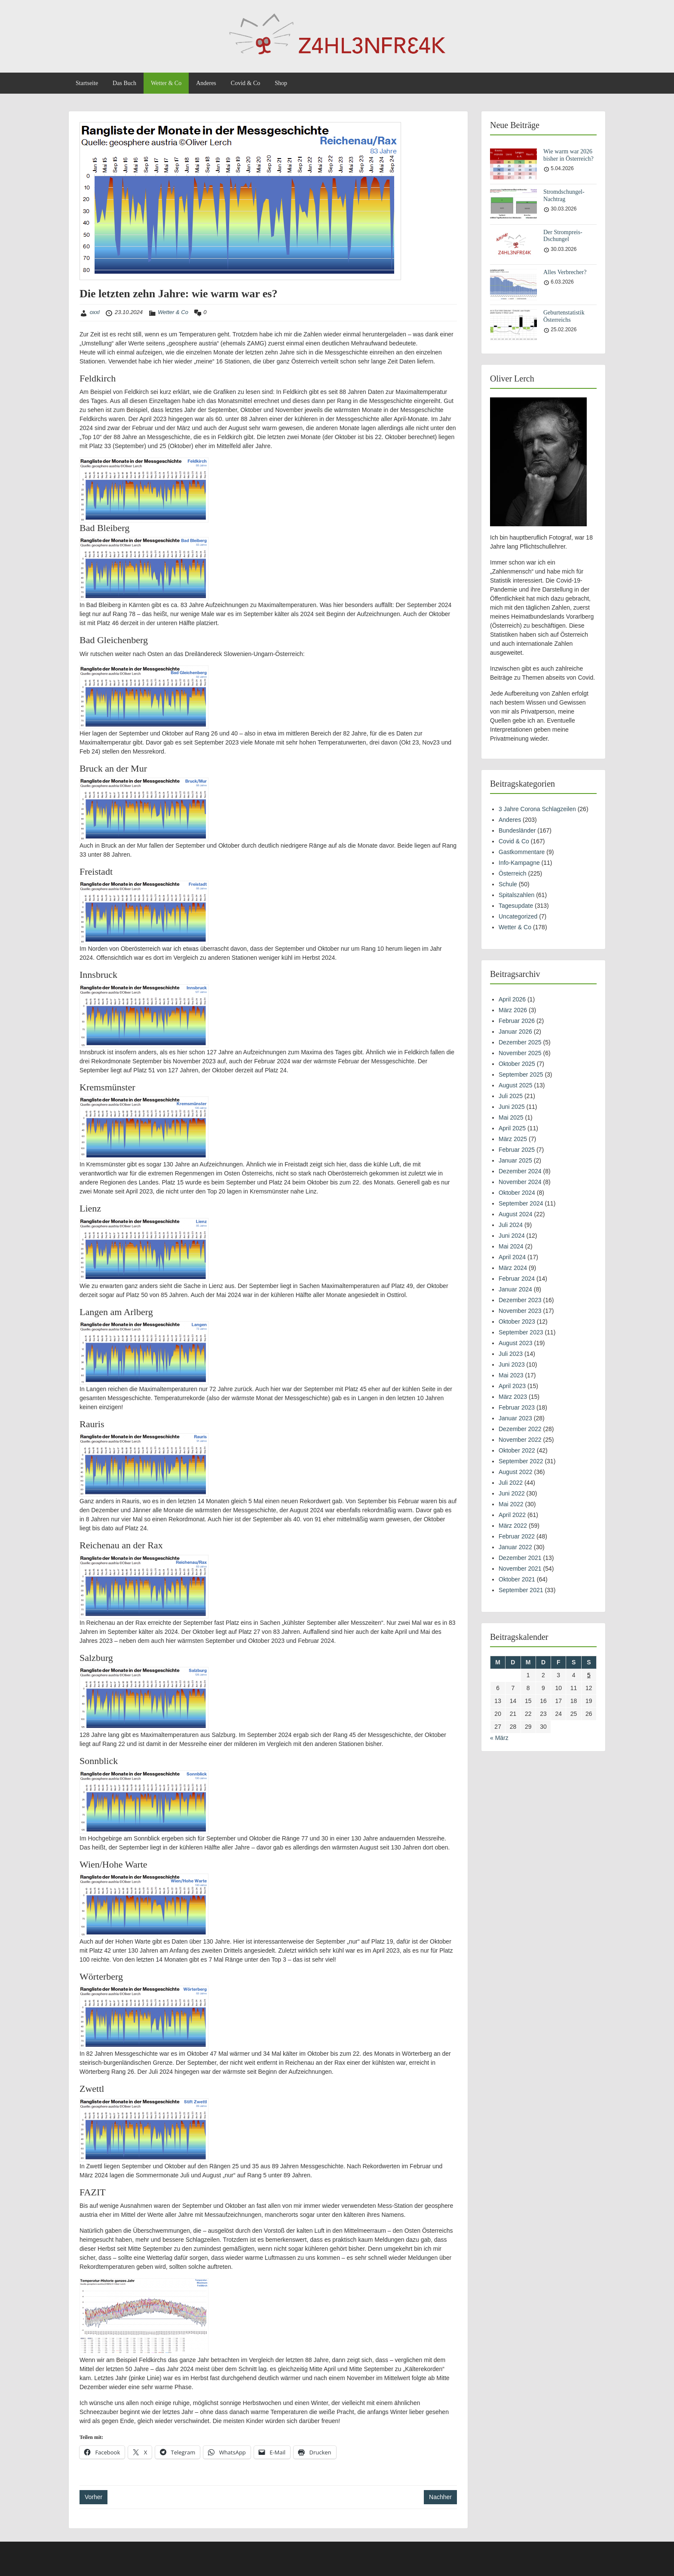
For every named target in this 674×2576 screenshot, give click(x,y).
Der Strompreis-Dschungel (562, 236)
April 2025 (512, 1128)
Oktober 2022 (517, 1450)
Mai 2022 (511, 1504)
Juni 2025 (512, 1106)
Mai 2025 (511, 1117)
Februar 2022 (517, 1536)
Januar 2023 (515, 1418)
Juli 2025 (511, 1096)
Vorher (93, 2497)
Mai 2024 (511, 1246)
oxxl (95, 312)
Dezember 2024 (520, 1171)
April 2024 (512, 1257)
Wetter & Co (166, 83)
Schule (508, 884)
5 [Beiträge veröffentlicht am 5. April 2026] (589, 1675)
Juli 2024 (511, 1224)
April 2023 (512, 1386)
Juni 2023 (512, 1364)
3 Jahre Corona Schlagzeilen (537, 809)
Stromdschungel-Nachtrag (564, 195)
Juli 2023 (511, 1353)
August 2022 (516, 1471)
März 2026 (513, 1010)
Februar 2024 (517, 1278)
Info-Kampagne (519, 862)
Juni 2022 (512, 1493)
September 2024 (521, 1203)
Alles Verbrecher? (564, 272)
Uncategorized (518, 916)
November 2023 (520, 1310)
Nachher (440, 2497)
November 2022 (520, 1439)
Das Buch (124, 83)
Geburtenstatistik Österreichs (564, 316)
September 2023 (521, 1332)
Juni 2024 (512, 1235)
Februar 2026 (517, 1020)
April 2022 (512, 1514)
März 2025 (513, 1138)
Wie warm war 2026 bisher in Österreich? (568, 155)
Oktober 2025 (517, 1063)
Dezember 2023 (520, 1300)
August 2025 (516, 1085)
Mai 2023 (511, 1375)
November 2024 (520, 1181)
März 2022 (513, 1525)
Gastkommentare (522, 851)
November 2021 (520, 1568)
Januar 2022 (515, 1547)
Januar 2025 (515, 1160)
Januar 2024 (515, 1289)
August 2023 (516, 1343)
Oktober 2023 (517, 1321)
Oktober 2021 (517, 1579)
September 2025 (521, 1074)
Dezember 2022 (520, 1428)
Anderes (206, 83)
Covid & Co (245, 83)
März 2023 (513, 1396)
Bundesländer (517, 830)
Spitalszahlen (516, 894)
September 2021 (521, 1590)
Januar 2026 (515, 1031)
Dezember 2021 (520, 1557)
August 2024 (516, 1214)
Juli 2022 (511, 1482)
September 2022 (521, 1461)
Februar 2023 (517, 1407)
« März (499, 1737)
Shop (281, 83)
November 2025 (520, 1053)
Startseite (87, 83)
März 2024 (513, 1267)
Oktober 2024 (517, 1192)
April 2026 (512, 999)
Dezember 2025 (520, 1042)
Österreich (513, 873)
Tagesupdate (516, 905)
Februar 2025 (517, 1149)
